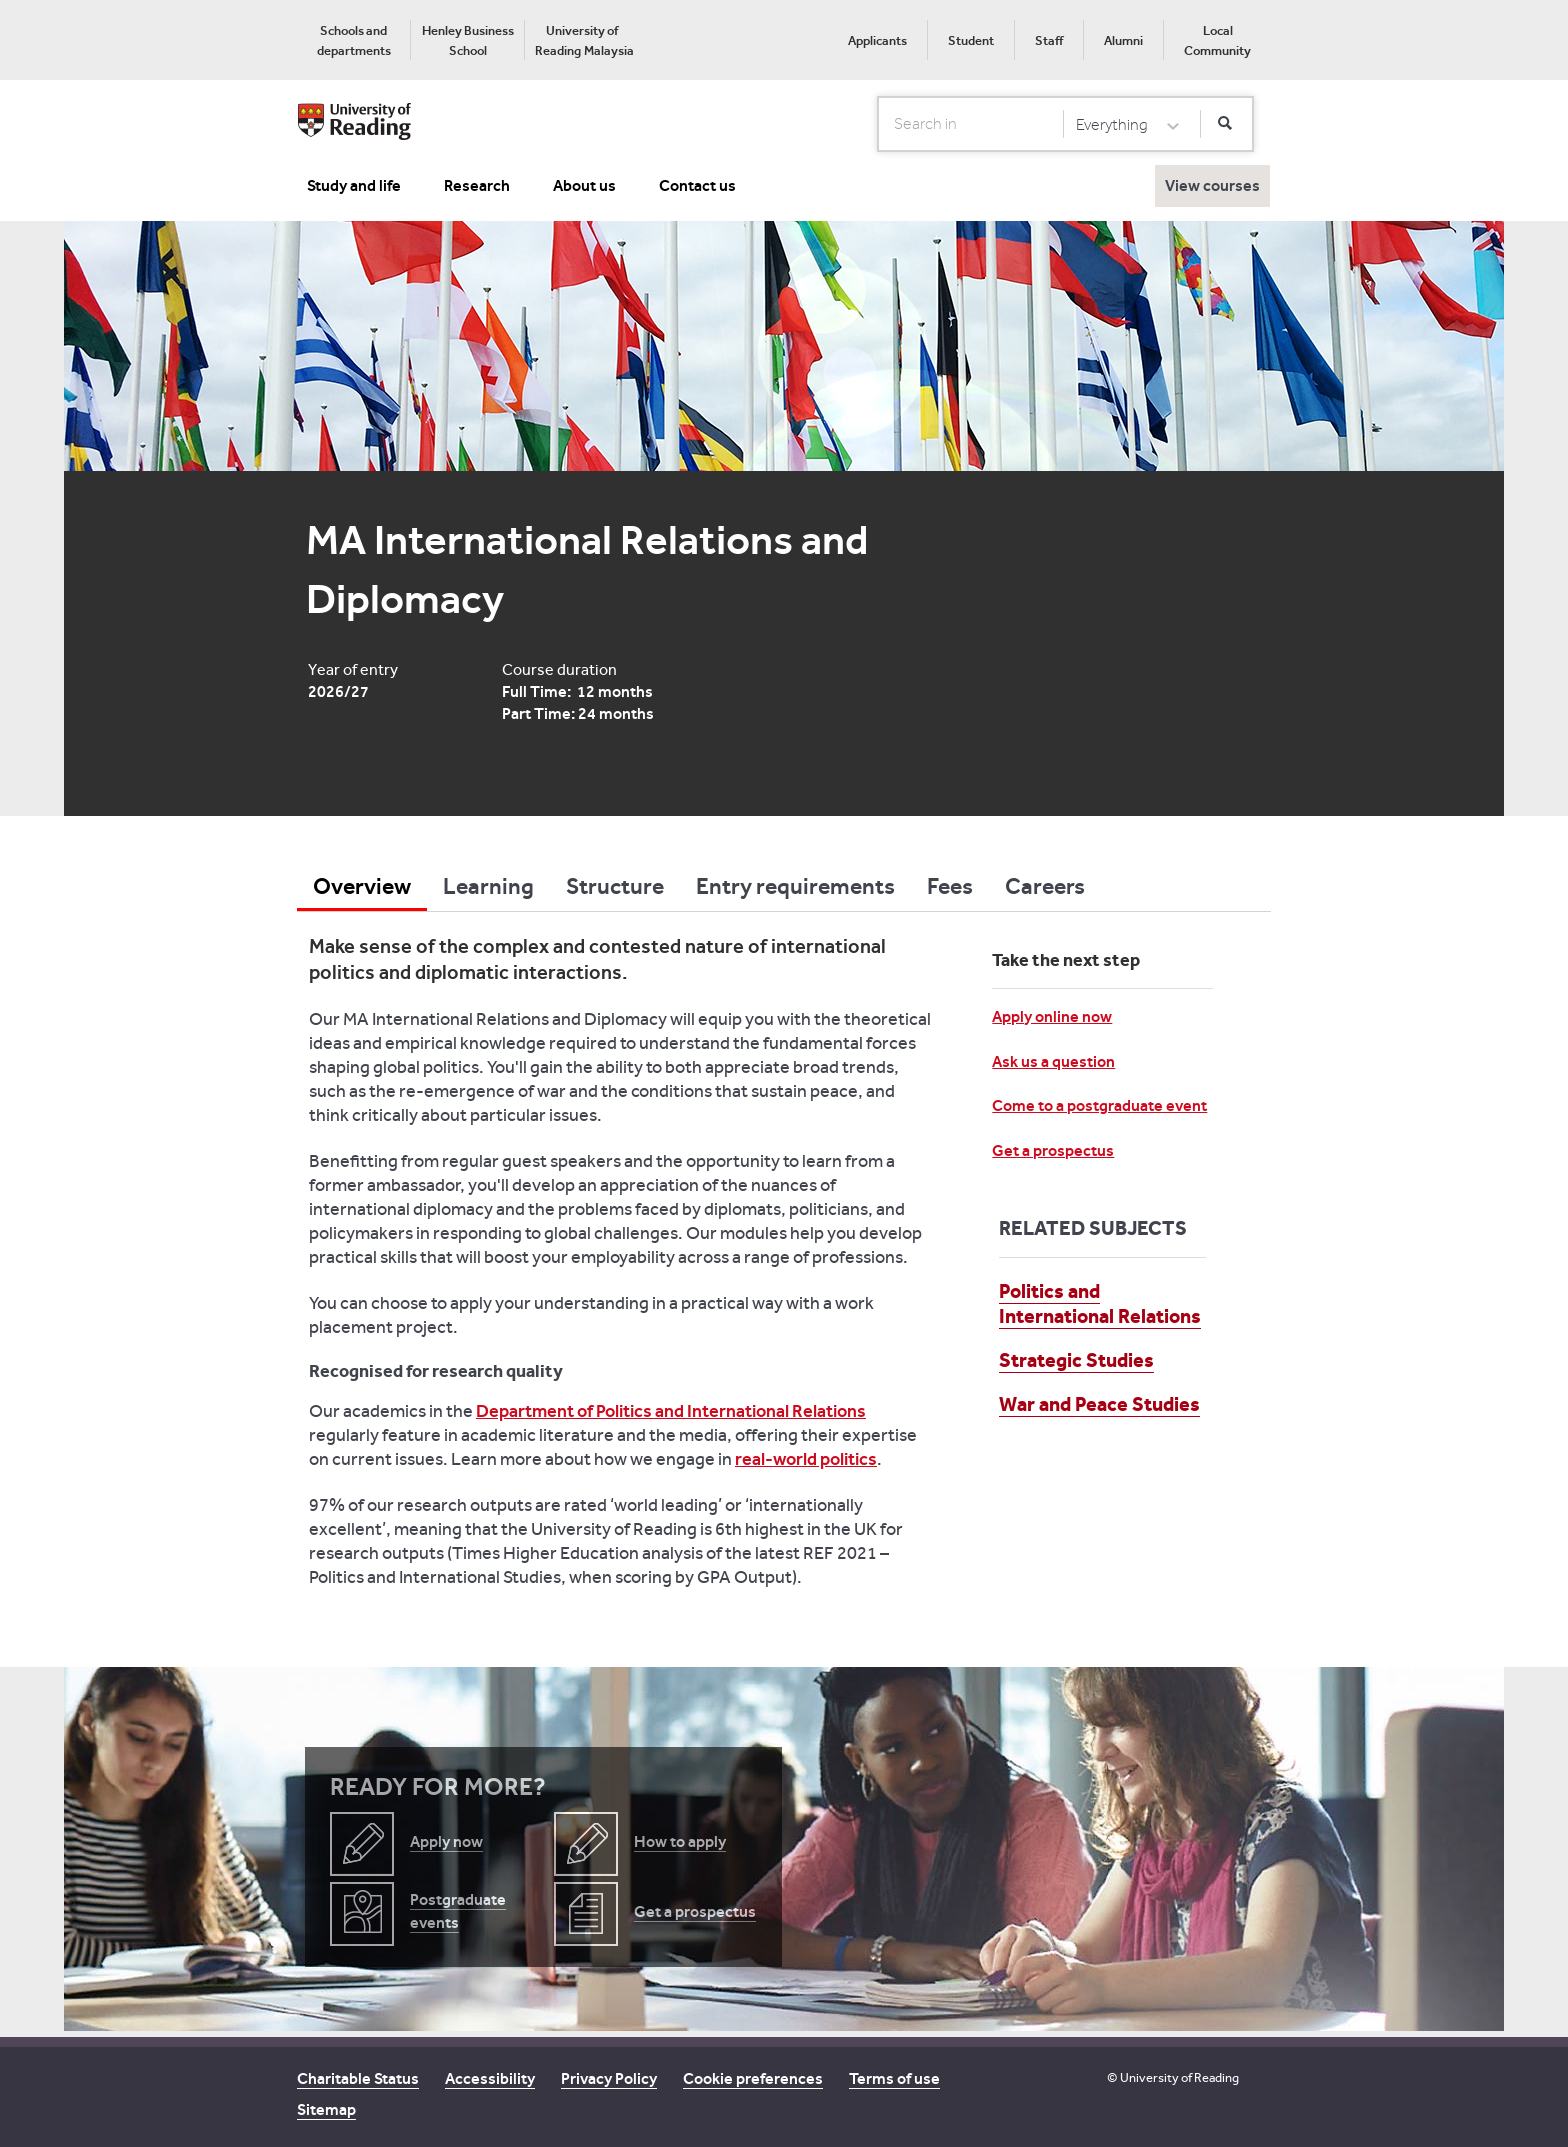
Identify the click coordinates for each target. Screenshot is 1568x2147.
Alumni (1123, 40)
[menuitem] (353, 40)
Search (878, 123)
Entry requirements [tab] (795, 886)
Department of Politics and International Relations (671, 1411)
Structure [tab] (615, 886)
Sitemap (326, 2109)
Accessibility (490, 2078)
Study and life (354, 185)
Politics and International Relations (1100, 1303)
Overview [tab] (362, 886)
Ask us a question (1053, 1061)
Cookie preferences (753, 2078)
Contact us (697, 185)
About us (584, 185)
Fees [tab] (950, 886)
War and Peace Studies (1099, 1404)
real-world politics (806, 1459)
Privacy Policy (609, 2078)
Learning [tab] (488, 886)
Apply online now (1052, 1016)
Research (477, 185)
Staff (1049, 40)
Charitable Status (358, 2078)
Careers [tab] (1045, 886)
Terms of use (894, 2078)
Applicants (877, 40)
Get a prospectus (1053, 1150)
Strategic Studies (1076, 1360)
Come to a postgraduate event (1099, 1105)
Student (971, 40)
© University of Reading (1173, 2077)
